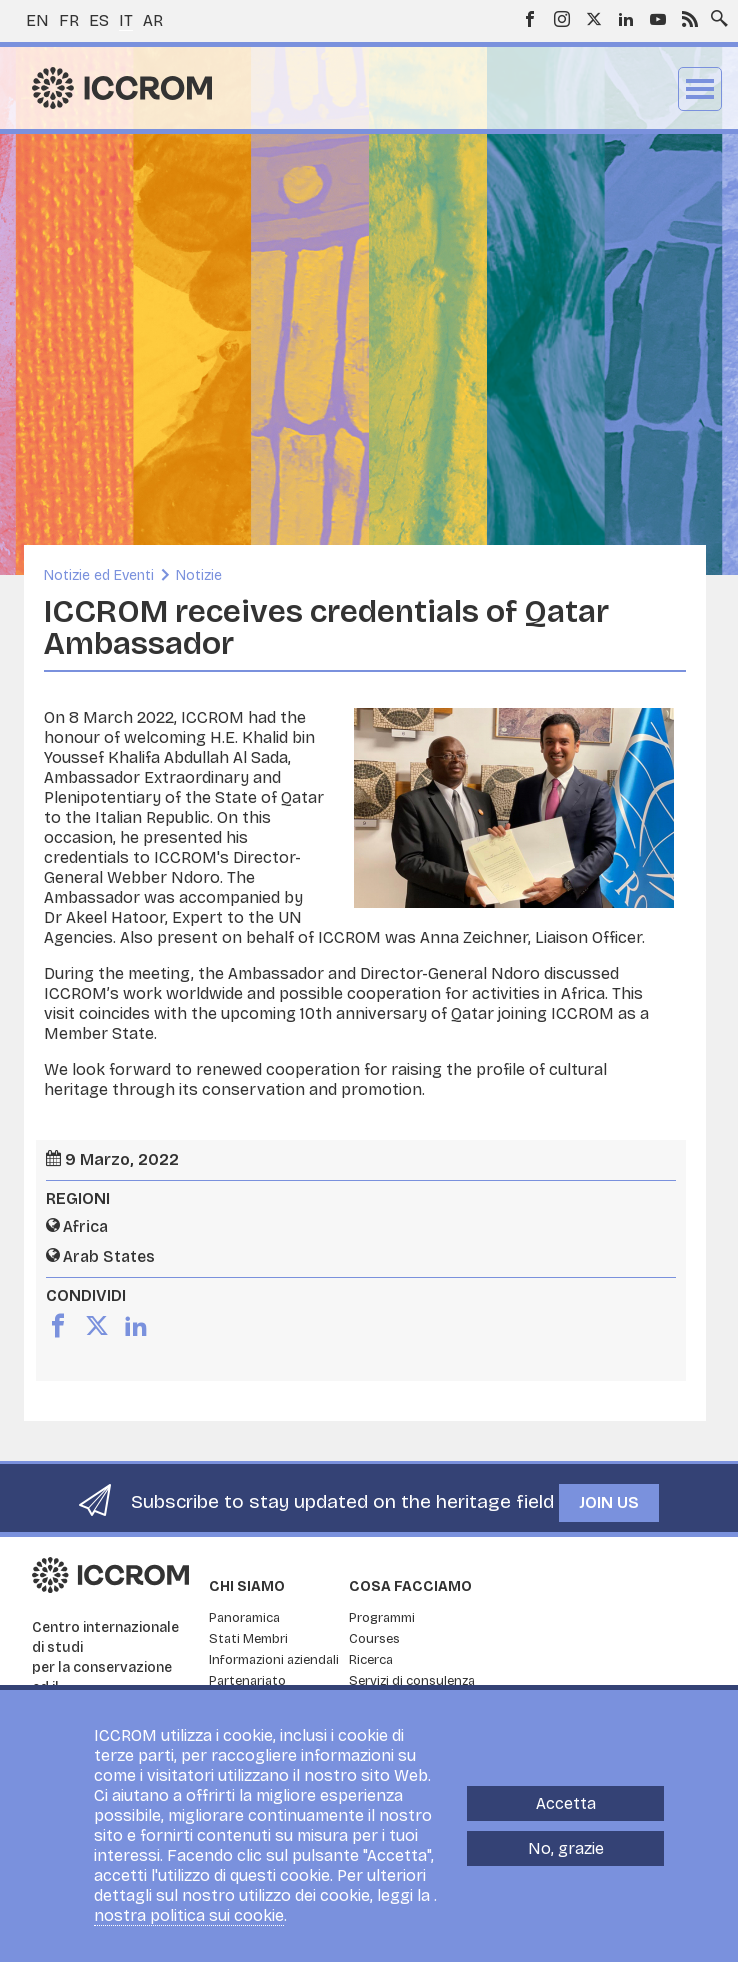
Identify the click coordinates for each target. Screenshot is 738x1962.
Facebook (530, 19)
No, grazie (566, 1848)
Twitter (594, 19)
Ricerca (371, 1660)
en (37, 20)
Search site (715, 13)
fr (69, 20)
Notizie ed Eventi (99, 575)
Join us (609, 1502)
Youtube (658, 19)
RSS (690, 19)
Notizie (199, 575)
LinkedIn (626, 19)
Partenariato (247, 1681)
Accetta (566, 1803)
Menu (700, 89)
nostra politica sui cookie (189, 1915)
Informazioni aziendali (274, 1660)
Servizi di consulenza (412, 1681)
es (99, 20)
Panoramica (244, 1618)
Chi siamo (247, 1586)
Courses (374, 1639)
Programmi (382, 1618)
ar (153, 20)
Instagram (562, 19)
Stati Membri (248, 1639)
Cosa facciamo (410, 1586)
